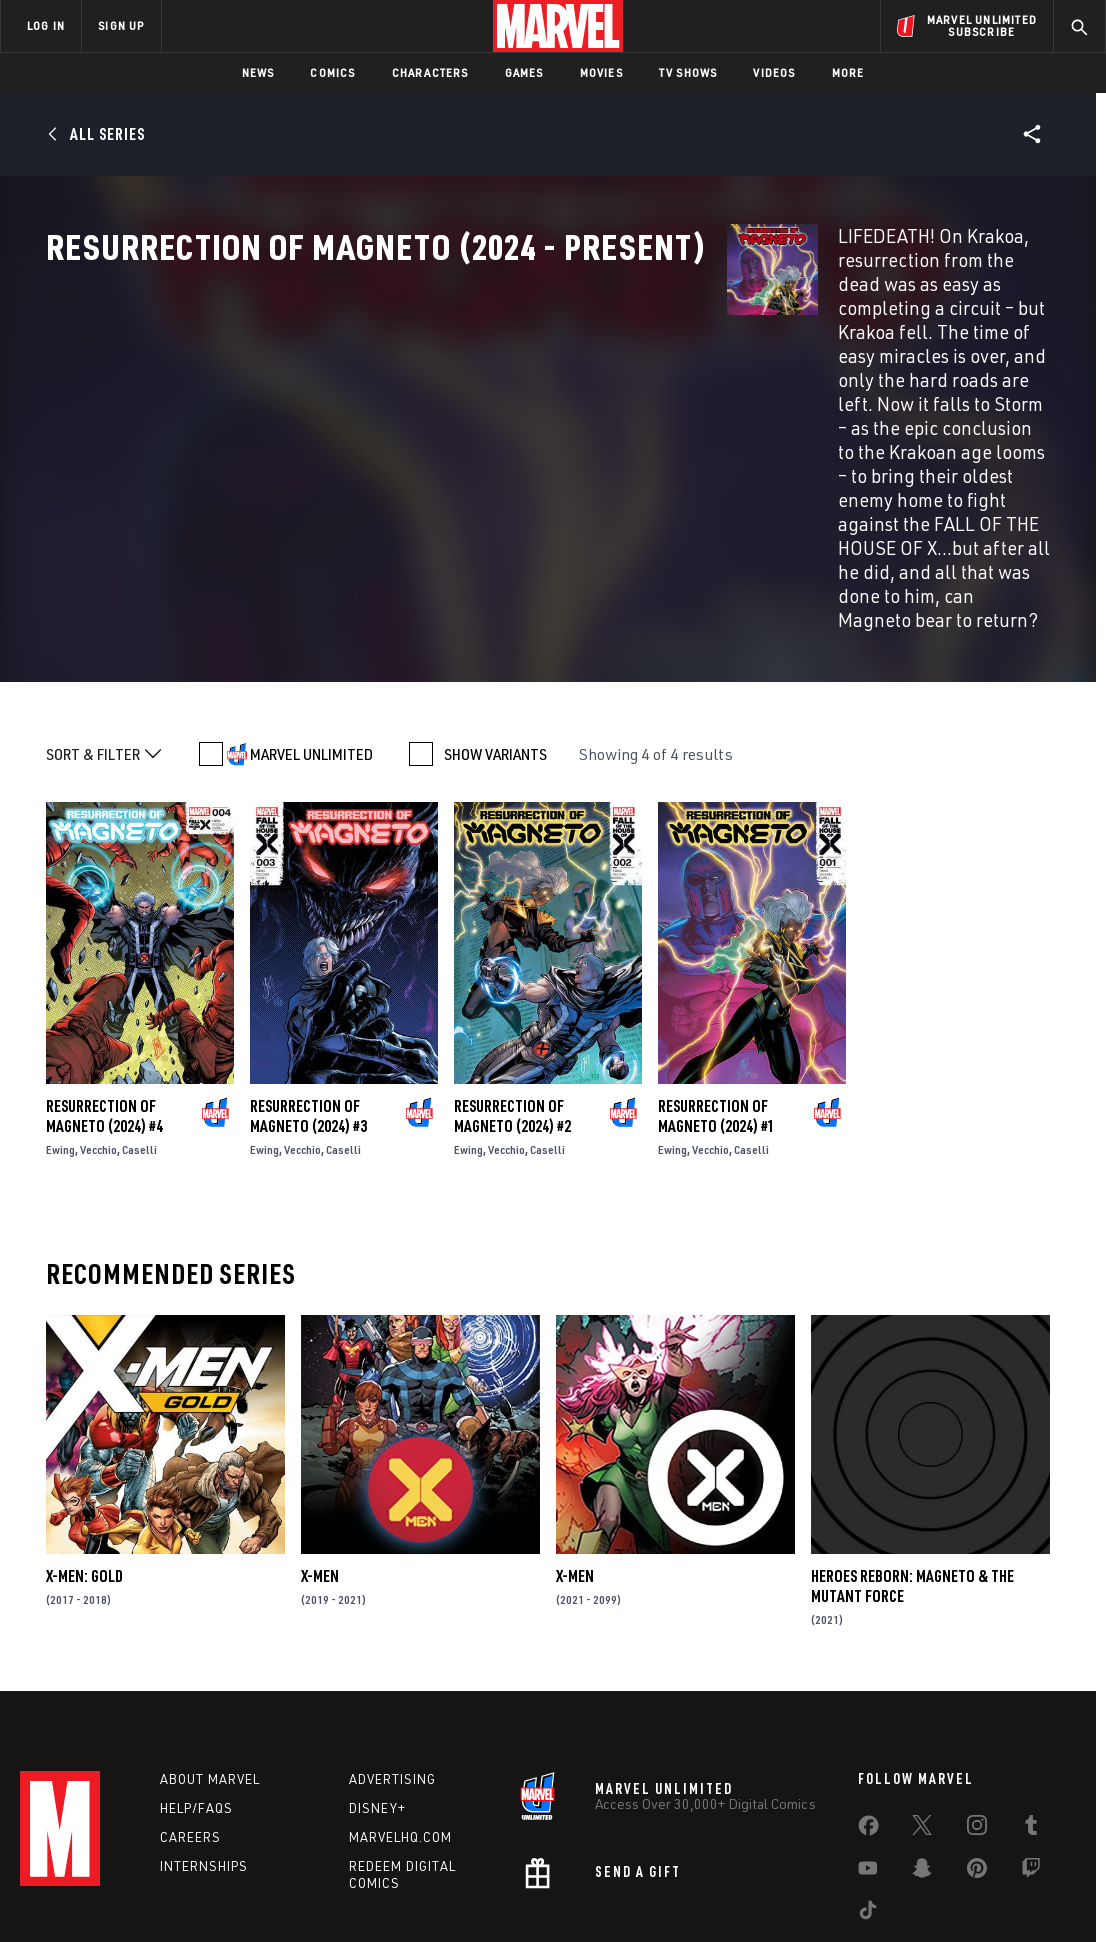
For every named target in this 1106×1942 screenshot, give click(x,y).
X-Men (320, 1464)
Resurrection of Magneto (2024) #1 (716, 1004)
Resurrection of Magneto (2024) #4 (104, 1004)
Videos (774, 72)
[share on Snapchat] (922, 1768)
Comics (332, 72)
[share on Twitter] (922, 1725)
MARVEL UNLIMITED (311, 641)
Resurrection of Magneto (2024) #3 (308, 1004)
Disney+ (377, 1704)
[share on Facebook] (868, 1726)
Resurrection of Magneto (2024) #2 (512, 1004)
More (848, 72)
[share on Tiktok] (868, 1810)
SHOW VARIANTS (495, 641)
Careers (190, 1732)
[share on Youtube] (868, 1768)
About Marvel (210, 1675)
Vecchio (98, 1037)
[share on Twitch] (1031, 1768)
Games (524, 72)
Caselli (139, 1037)
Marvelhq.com (400, 1732)
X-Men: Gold (84, 1464)
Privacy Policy (173, 1894)
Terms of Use (82, 1894)
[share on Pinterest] (977, 1768)
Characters (430, 72)
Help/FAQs (196, 1704)
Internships (204, 1761)
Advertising (392, 1675)
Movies (601, 72)
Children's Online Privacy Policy (617, 1894)
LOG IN (46, 25)
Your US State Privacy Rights (306, 1894)
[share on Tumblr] (1031, 1725)
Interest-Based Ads (897, 1894)
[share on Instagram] (977, 1725)
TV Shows (688, 72)
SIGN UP (121, 25)
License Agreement (772, 1894)
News (258, 72)
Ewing (60, 1037)
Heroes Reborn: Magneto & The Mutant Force (912, 1474)
